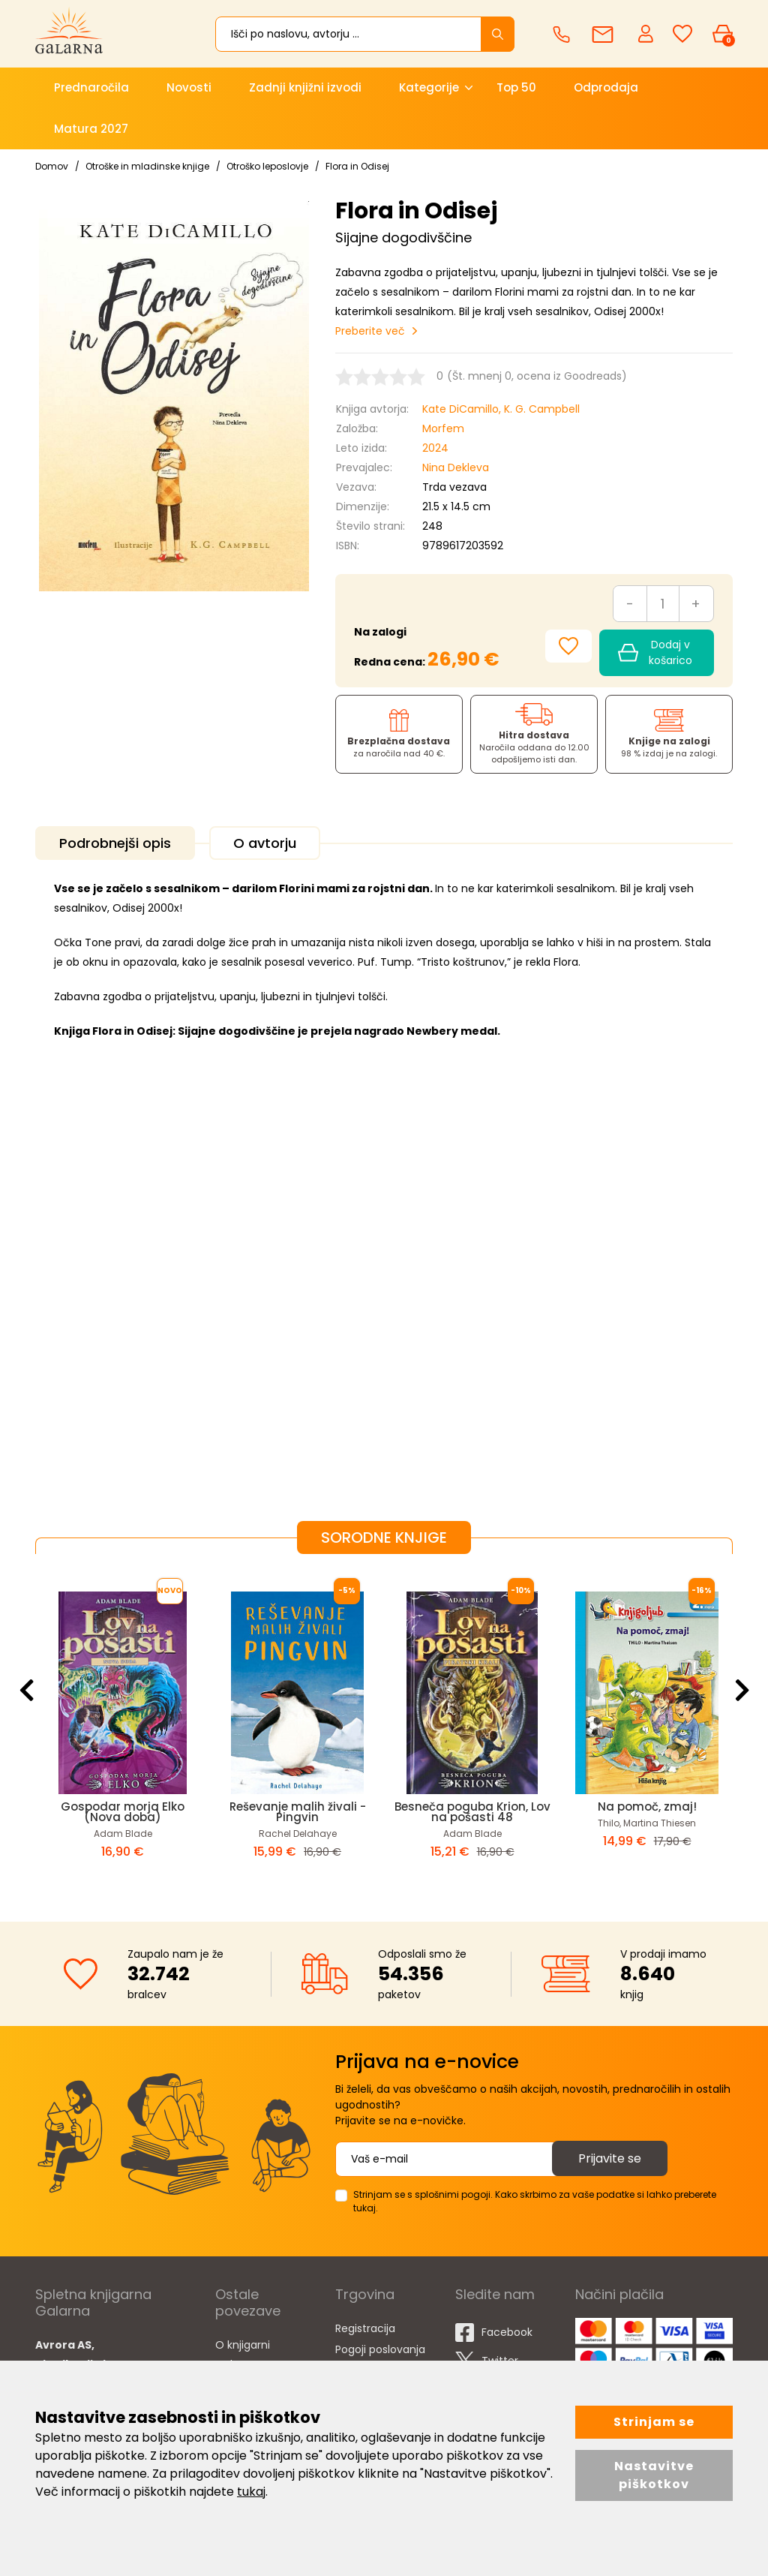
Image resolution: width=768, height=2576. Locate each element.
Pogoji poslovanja (380, 2349)
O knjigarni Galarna (242, 2354)
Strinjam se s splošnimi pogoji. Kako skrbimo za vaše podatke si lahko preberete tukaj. (534, 2201)
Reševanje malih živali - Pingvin (298, 1812)
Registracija (365, 2328)
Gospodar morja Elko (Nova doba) (122, 1812)
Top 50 (516, 87)
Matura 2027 (91, 129)
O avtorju (264, 843)
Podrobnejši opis (115, 843)
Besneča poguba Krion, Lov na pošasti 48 (472, 1812)
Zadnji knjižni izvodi (305, 87)
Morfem (443, 428)
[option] (122, 1726)
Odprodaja (606, 87)
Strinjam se (654, 2421)
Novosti (189, 87)
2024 (435, 447)
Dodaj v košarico (655, 652)
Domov (51, 166)
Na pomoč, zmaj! (647, 1806)
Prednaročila (91, 87)
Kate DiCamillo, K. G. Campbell (501, 408)
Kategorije (429, 87)
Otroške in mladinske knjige (147, 166)
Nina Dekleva (455, 467)
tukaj (251, 2491)
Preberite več (370, 330)
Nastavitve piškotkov (654, 2475)
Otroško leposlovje (267, 166)
